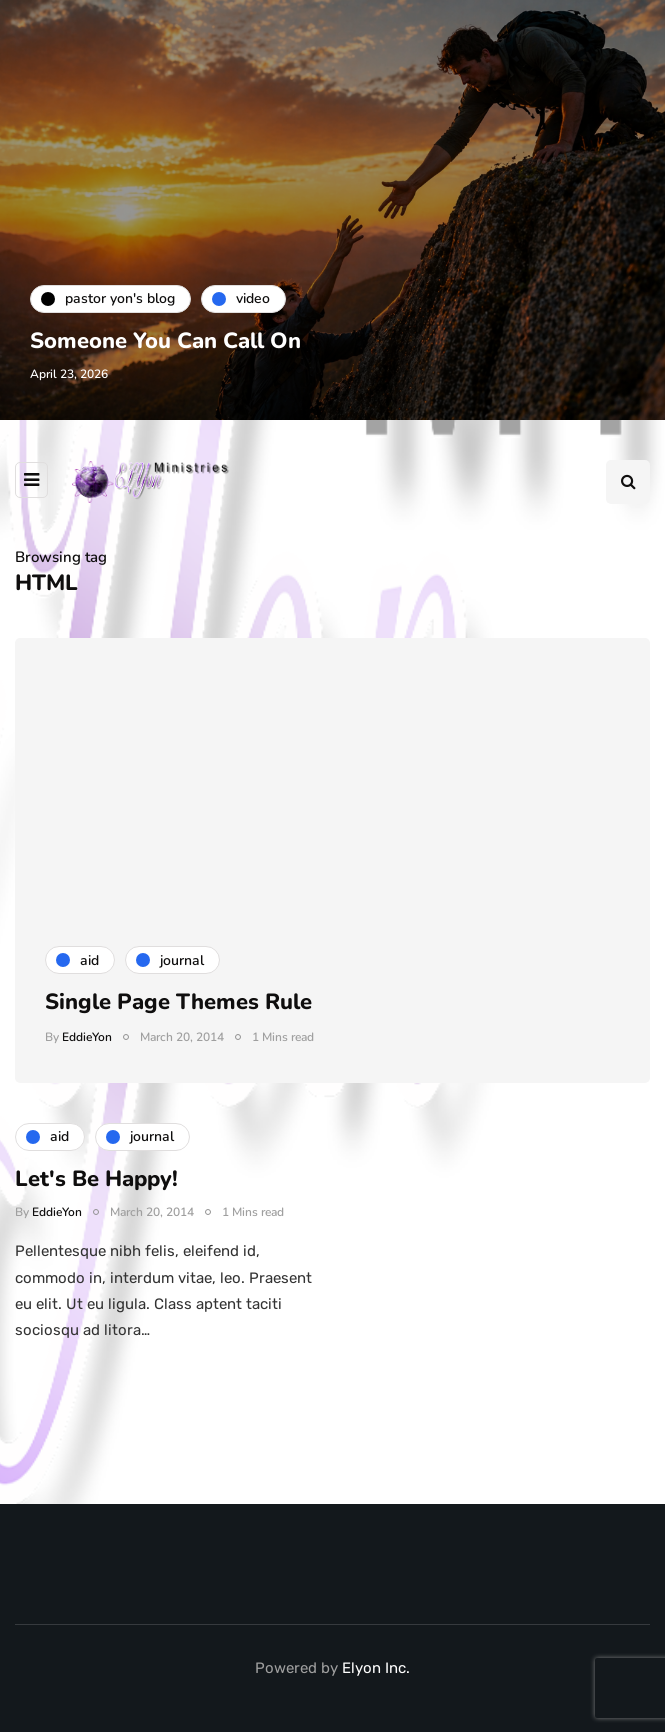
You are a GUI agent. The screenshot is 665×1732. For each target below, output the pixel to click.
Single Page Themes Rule (178, 1002)
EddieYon (87, 1037)
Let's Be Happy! (96, 1190)
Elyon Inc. (376, 1668)
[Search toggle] (628, 482)
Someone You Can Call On (165, 341)
